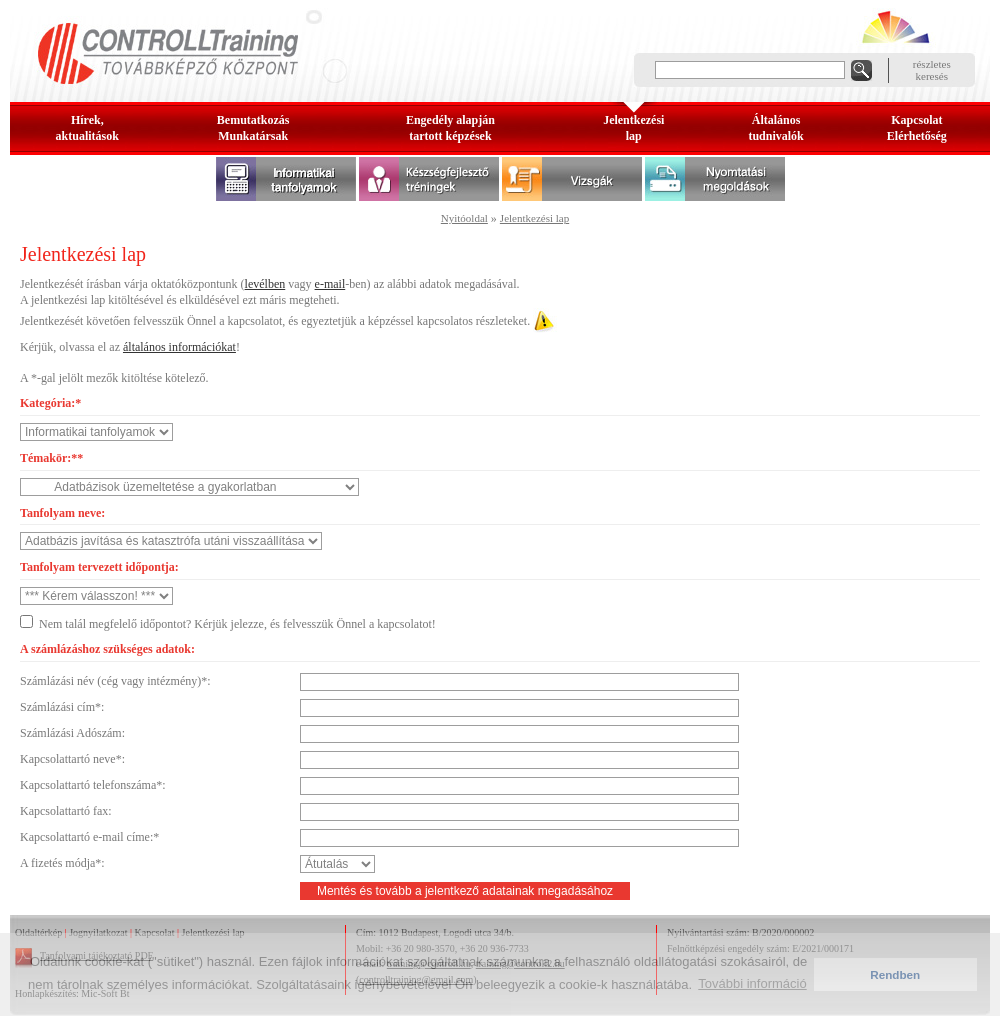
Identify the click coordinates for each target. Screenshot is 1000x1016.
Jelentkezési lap (534, 218)
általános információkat (179, 347)
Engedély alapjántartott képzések (450, 128)
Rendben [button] (895, 974)
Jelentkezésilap (633, 128)
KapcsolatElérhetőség (917, 128)
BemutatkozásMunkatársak (253, 128)
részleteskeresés (932, 70)
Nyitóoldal (464, 218)
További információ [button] (752, 983)
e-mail (330, 284)
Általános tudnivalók (775, 128)
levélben (265, 284)
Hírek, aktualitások (87, 128)
